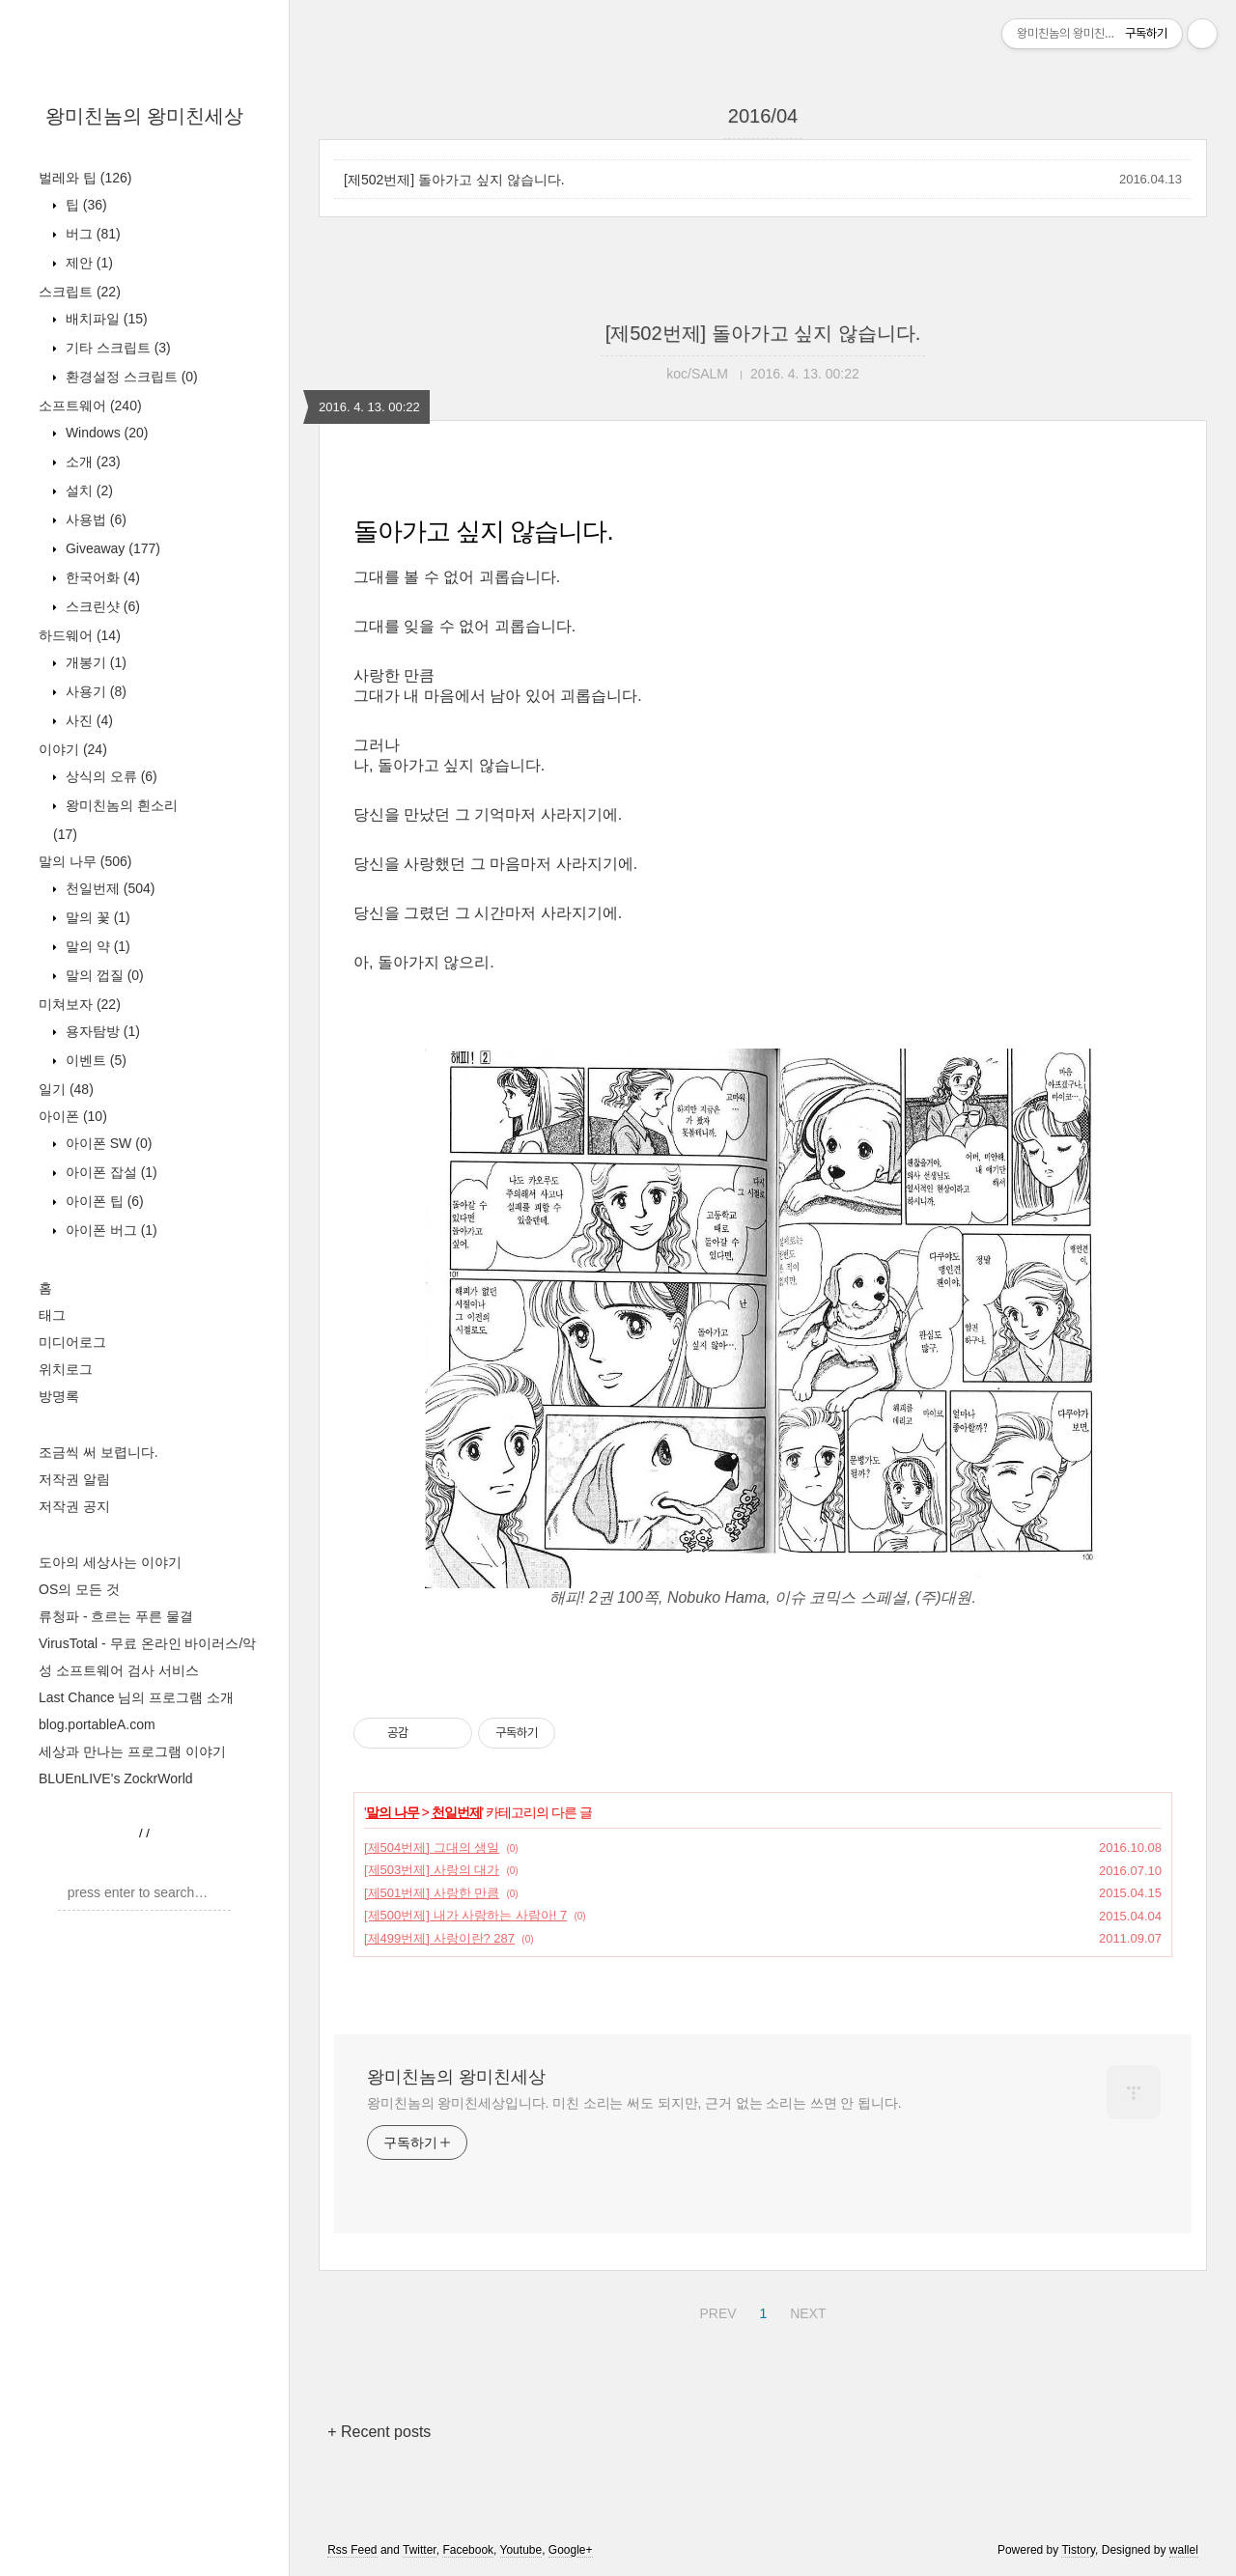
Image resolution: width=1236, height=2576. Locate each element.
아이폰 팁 (103, 1201)
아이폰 (73, 1116)
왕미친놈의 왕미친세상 (144, 115)
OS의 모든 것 (79, 1589)
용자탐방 (101, 1031)
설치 (87, 490)
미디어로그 (72, 1342)
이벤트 (94, 1060)
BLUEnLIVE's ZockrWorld (116, 1778)
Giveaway (111, 548)
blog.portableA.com (97, 1724)
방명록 (59, 1396)
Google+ (570, 2550)
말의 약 (96, 946)
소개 (91, 461)
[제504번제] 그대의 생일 (431, 1847)
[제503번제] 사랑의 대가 (431, 1869)
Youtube (521, 2550)
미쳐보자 (80, 1004)
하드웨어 (80, 635)
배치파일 (105, 318)
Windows (105, 432)
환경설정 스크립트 (130, 376)
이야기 (73, 749)
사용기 (94, 691)
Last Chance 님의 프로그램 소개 (136, 1697)
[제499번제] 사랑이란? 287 (439, 1938)
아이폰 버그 (109, 1230)
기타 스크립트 (116, 347)
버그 (91, 233)
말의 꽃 (96, 917)
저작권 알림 (74, 1479)
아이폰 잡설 (109, 1172)
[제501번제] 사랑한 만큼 (431, 1893)
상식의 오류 (109, 776)
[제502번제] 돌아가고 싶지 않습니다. (454, 179)
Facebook (467, 2550)
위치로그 (66, 1369)
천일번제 (108, 888)
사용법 (94, 519)
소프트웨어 (90, 405)
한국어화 (101, 577)
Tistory (1078, 2550)
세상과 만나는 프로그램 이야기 (132, 1751)
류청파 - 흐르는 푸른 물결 (116, 1616)
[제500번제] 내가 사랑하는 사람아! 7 (465, 1915)
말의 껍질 (103, 975)
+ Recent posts (379, 2431)
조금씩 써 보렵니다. (98, 1452)
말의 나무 (85, 861)
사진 (87, 720)
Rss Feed (352, 2550)
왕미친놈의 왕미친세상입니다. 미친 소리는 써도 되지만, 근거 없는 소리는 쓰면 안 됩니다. (634, 2103)
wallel (1183, 2550)
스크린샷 (101, 606)
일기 (66, 1089)
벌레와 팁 (85, 177)
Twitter (419, 2550)
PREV (715, 2310)
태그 (52, 1315)
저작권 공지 (74, 1506)
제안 (87, 262)
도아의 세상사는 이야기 (110, 1562)
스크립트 (80, 291)
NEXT (805, 2310)
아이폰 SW (107, 1143)
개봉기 (94, 662)
